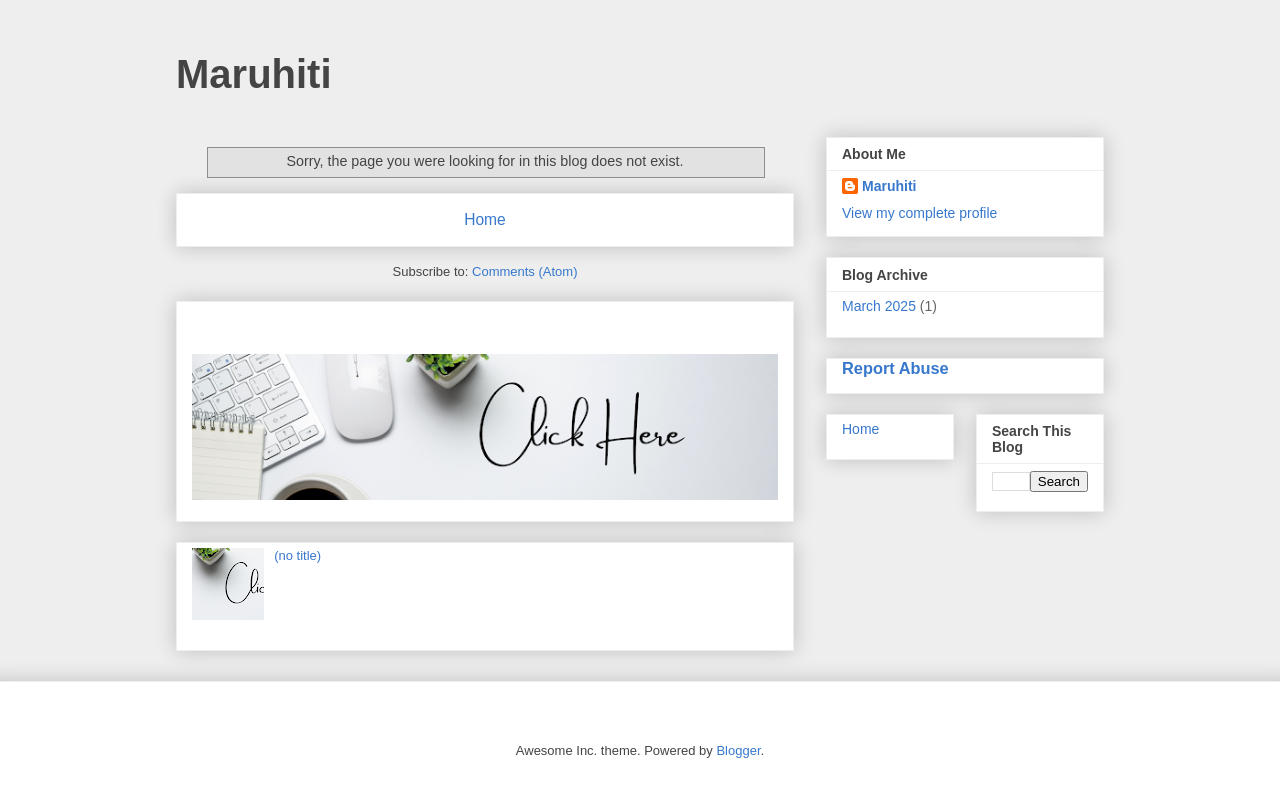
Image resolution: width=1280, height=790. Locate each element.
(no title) (297, 555)
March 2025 (879, 306)
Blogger (738, 750)
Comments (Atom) (524, 271)
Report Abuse (895, 368)
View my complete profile (919, 213)
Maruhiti (254, 74)
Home (485, 219)
